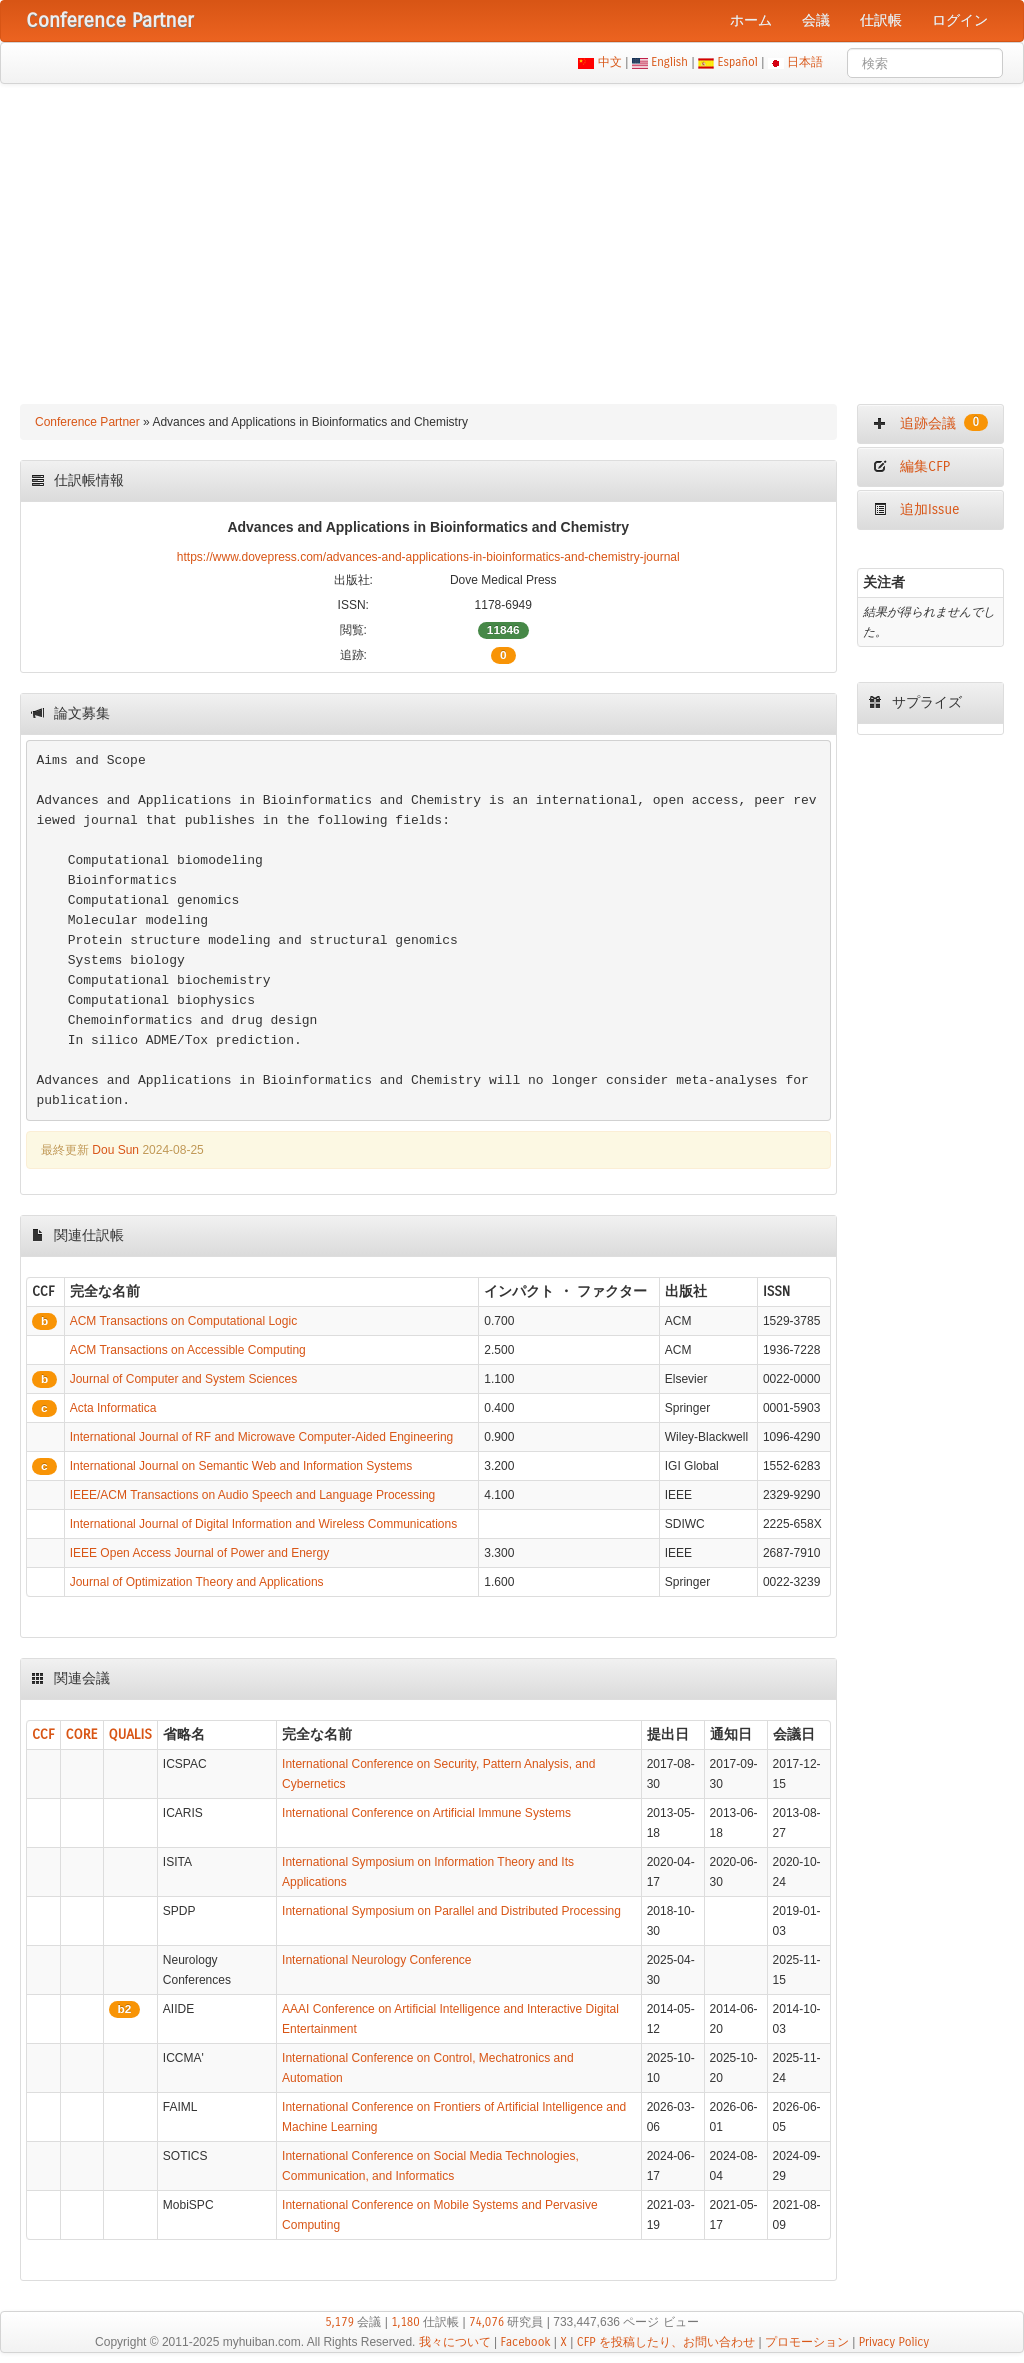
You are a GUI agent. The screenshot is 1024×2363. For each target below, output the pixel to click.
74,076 (486, 2322)
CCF (43, 1734)
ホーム (751, 20)
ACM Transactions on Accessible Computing (188, 1350)
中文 (609, 62)
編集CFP (911, 466)
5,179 (339, 2322)
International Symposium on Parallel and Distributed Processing (451, 1911)
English (670, 62)
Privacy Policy (894, 2342)
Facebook (526, 2342)
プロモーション (807, 2342)
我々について (455, 2342)
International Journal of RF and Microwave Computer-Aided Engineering (262, 1437)
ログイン (960, 20)
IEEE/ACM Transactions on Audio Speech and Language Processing (253, 1495)
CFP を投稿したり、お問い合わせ (666, 2342)
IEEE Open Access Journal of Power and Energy (199, 1553)
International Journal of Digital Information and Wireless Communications (264, 1524)
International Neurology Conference (376, 1960)
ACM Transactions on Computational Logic (183, 1321)
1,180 (405, 2322)
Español (737, 62)
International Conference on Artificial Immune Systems (426, 1813)
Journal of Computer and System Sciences (183, 1379)
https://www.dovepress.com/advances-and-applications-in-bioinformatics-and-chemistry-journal (428, 557)
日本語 (805, 62)
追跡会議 (930, 423)
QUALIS (130, 1734)
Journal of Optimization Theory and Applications (197, 1582)
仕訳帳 (881, 20)
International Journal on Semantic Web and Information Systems (241, 1466)
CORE (82, 1734)
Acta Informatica (113, 1408)
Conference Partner (87, 422)
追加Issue (916, 509)
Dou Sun (115, 1150)
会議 (816, 20)
